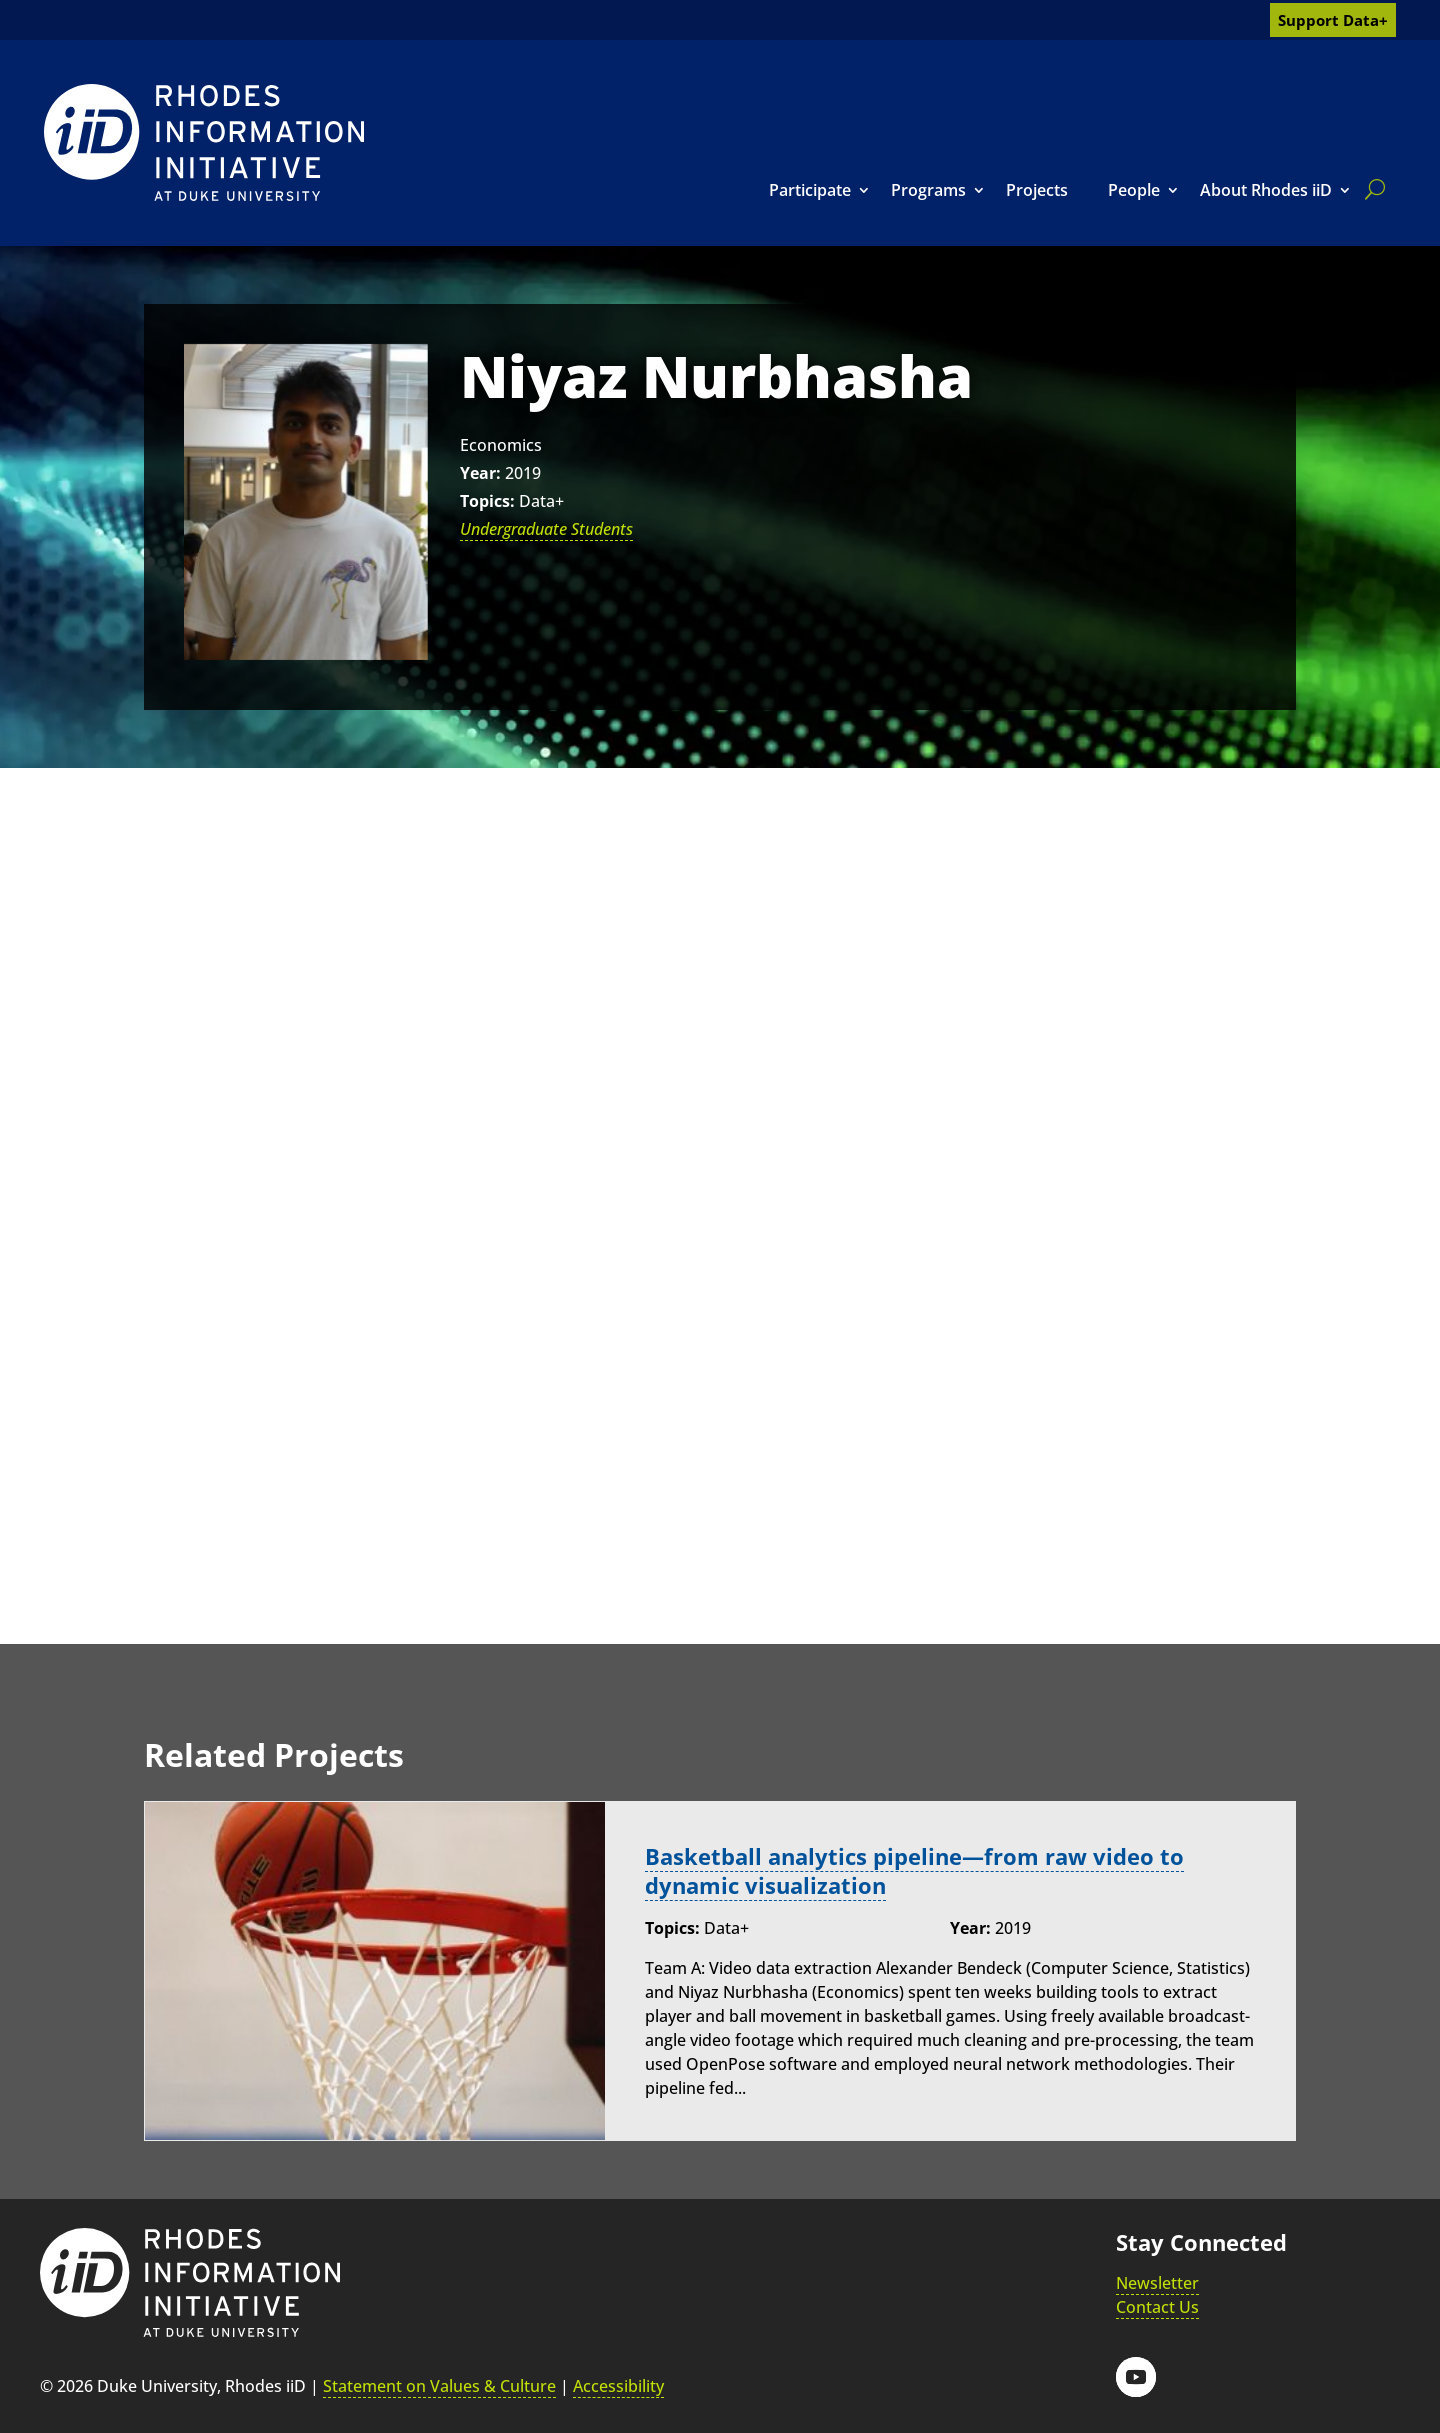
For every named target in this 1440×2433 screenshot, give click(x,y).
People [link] (1134, 190)
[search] (1371, 189)
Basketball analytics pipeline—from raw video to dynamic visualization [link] (914, 1871)
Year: (480, 473)
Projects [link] (1037, 190)
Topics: (487, 501)
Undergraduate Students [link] (546, 529)
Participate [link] (810, 190)
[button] (1136, 2376)
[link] (204, 142)
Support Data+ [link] (1333, 20)
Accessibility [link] (618, 2386)
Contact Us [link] (1157, 2307)
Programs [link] (928, 190)
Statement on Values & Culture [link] (439, 2386)
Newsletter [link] (1157, 2283)
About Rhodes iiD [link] (1266, 190)
